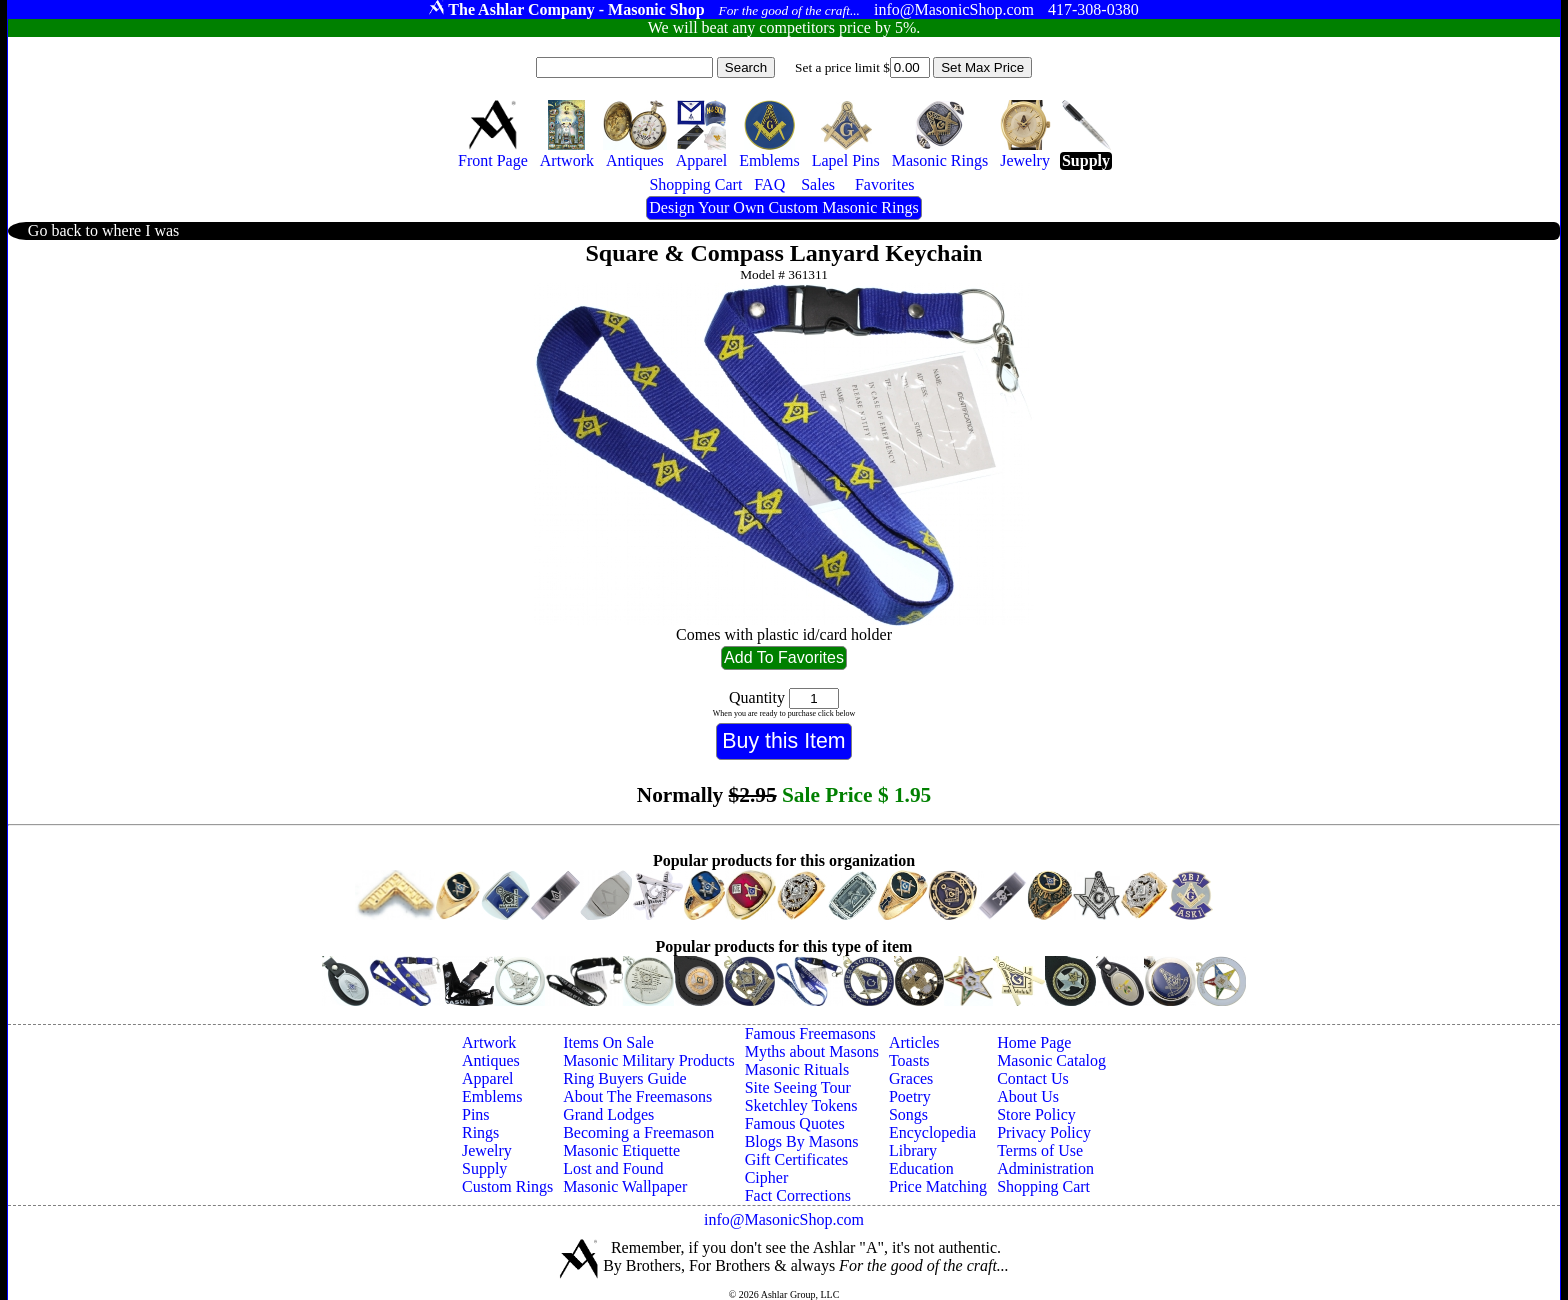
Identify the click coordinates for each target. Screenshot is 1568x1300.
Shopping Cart (1043, 1186)
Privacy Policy (1044, 1132)
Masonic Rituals (797, 1069)
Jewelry (487, 1150)
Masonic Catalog (1051, 1060)
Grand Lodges (608, 1114)
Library (913, 1150)
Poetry (910, 1096)
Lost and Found (613, 1168)
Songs (908, 1114)
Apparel (488, 1078)
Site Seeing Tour (798, 1087)
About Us (1028, 1096)
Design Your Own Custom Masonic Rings (783, 207)
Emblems (492, 1096)
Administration (1045, 1168)
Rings (480, 1132)
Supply (484, 1168)
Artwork (489, 1042)
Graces (911, 1078)
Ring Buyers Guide (625, 1078)
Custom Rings (507, 1186)
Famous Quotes (795, 1123)
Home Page (1034, 1042)
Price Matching (938, 1186)
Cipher (767, 1177)
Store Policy (1036, 1114)
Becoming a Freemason (638, 1132)
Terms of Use (1040, 1150)
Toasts (909, 1060)
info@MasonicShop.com (784, 1219)
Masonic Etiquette (621, 1150)
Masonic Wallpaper (625, 1186)
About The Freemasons (637, 1096)
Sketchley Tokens (801, 1105)
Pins (476, 1114)
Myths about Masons (812, 1051)
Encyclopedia (932, 1132)
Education (921, 1168)
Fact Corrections (798, 1195)
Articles (914, 1042)
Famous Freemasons (810, 1033)
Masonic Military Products (649, 1060)
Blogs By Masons (802, 1141)
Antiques (491, 1060)
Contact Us (1033, 1078)
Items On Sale (608, 1042)
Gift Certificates (797, 1159)
